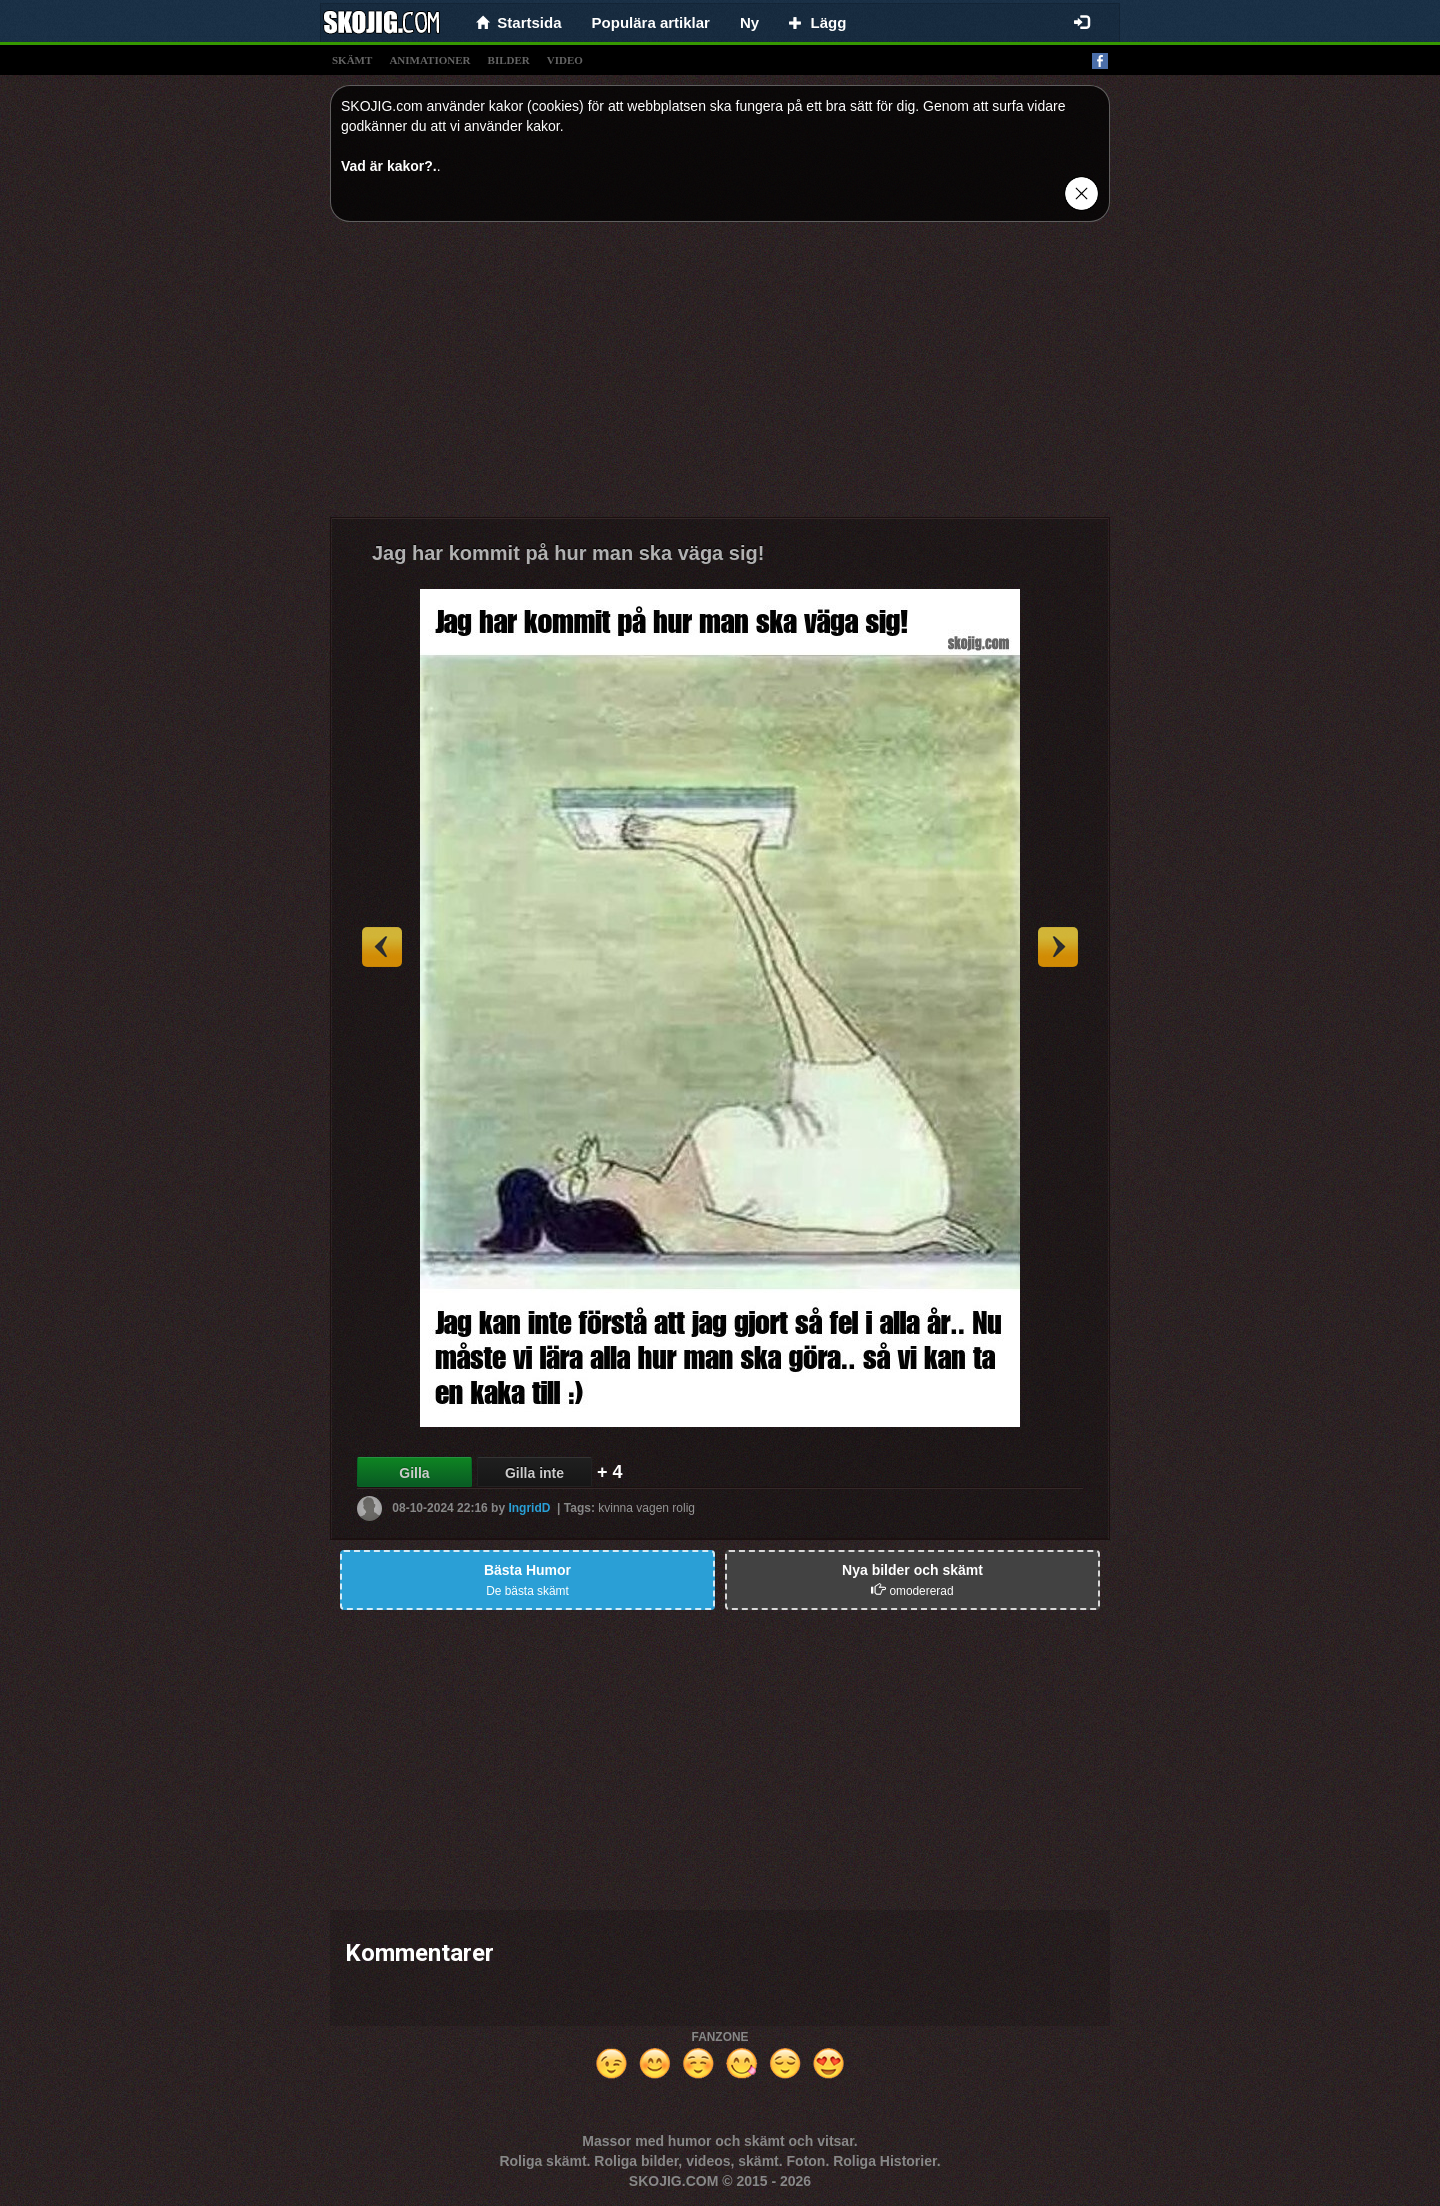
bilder (509, 60)
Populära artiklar (651, 22)
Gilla (414, 1473)
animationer (429, 60)
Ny (749, 22)
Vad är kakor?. (389, 166)
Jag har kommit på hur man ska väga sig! (568, 553)
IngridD (529, 1508)
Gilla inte (534, 1473)
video (565, 60)
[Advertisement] (720, 377)
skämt (352, 60)
